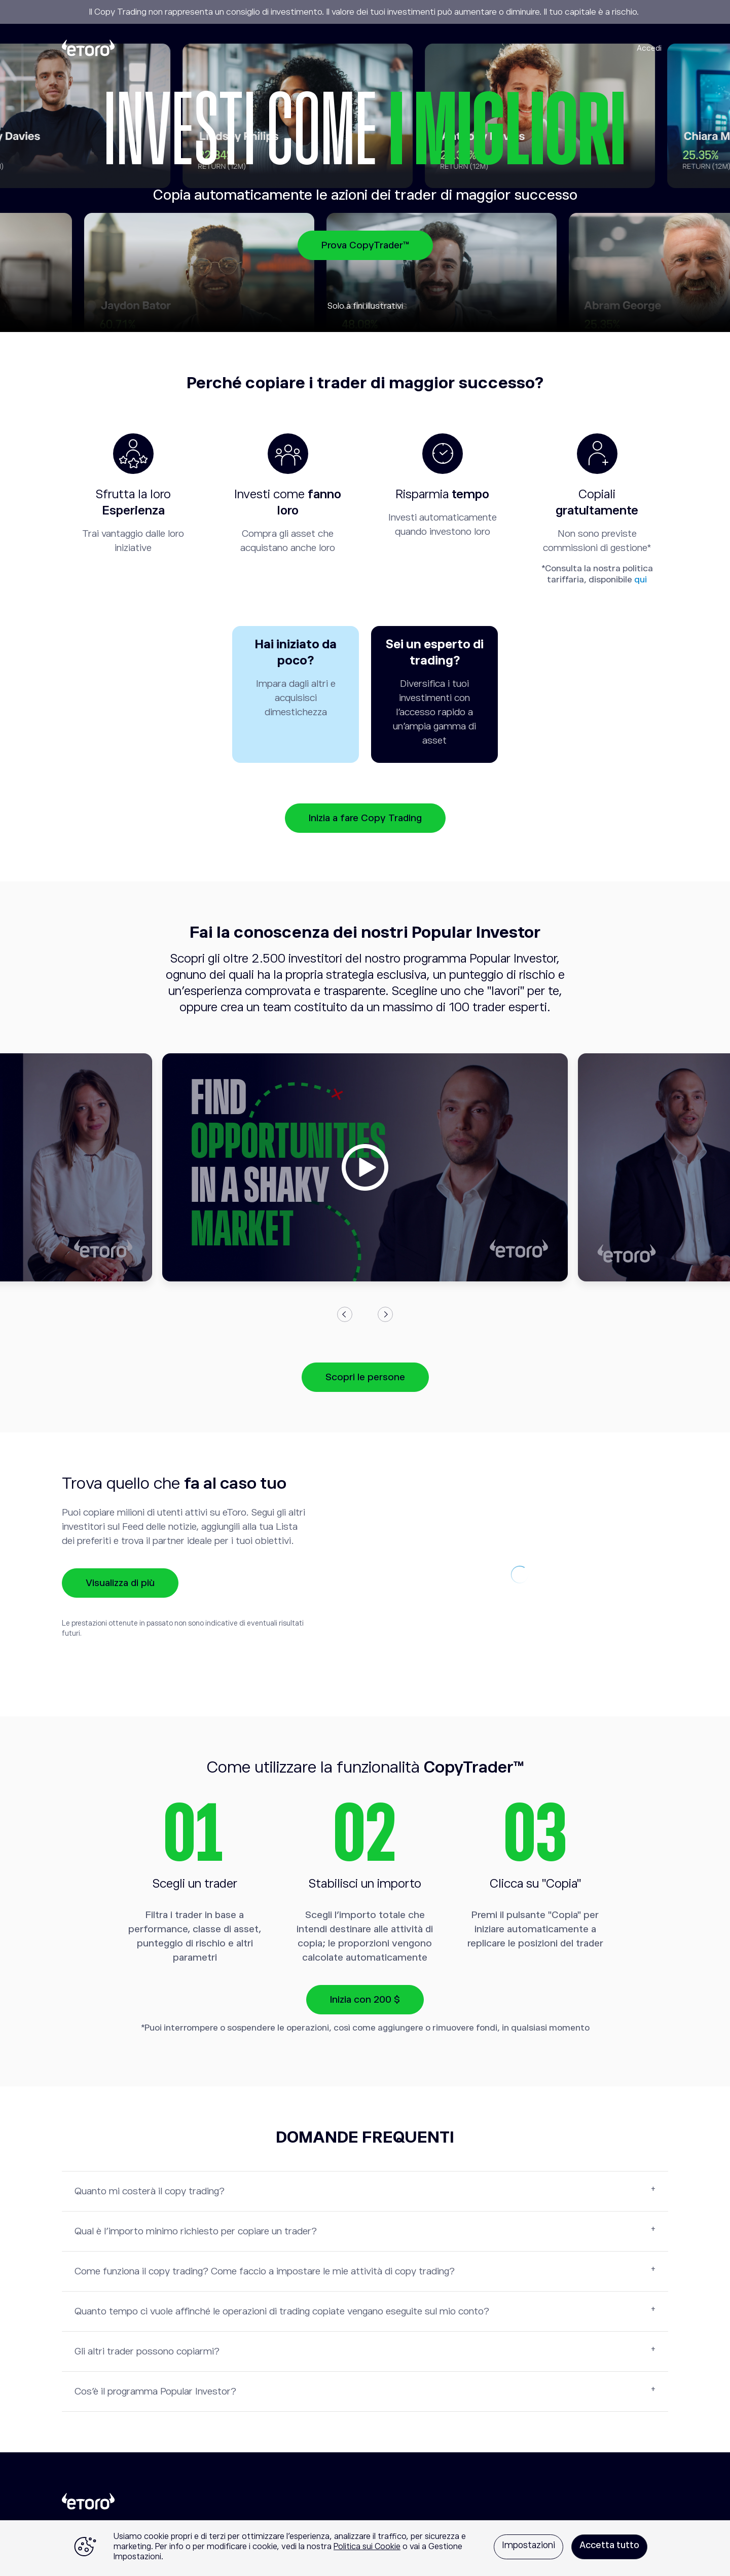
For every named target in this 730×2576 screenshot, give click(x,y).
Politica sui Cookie (367, 2546)
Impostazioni (528, 2545)
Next (385, 1314)
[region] (365, 2548)
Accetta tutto (609, 2545)
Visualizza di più (120, 1582)
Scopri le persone (365, 1377)
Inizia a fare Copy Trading (365, 818)
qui (640, 579)
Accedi (649, 48)
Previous (344, 1314)
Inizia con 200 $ (365, 1999)
